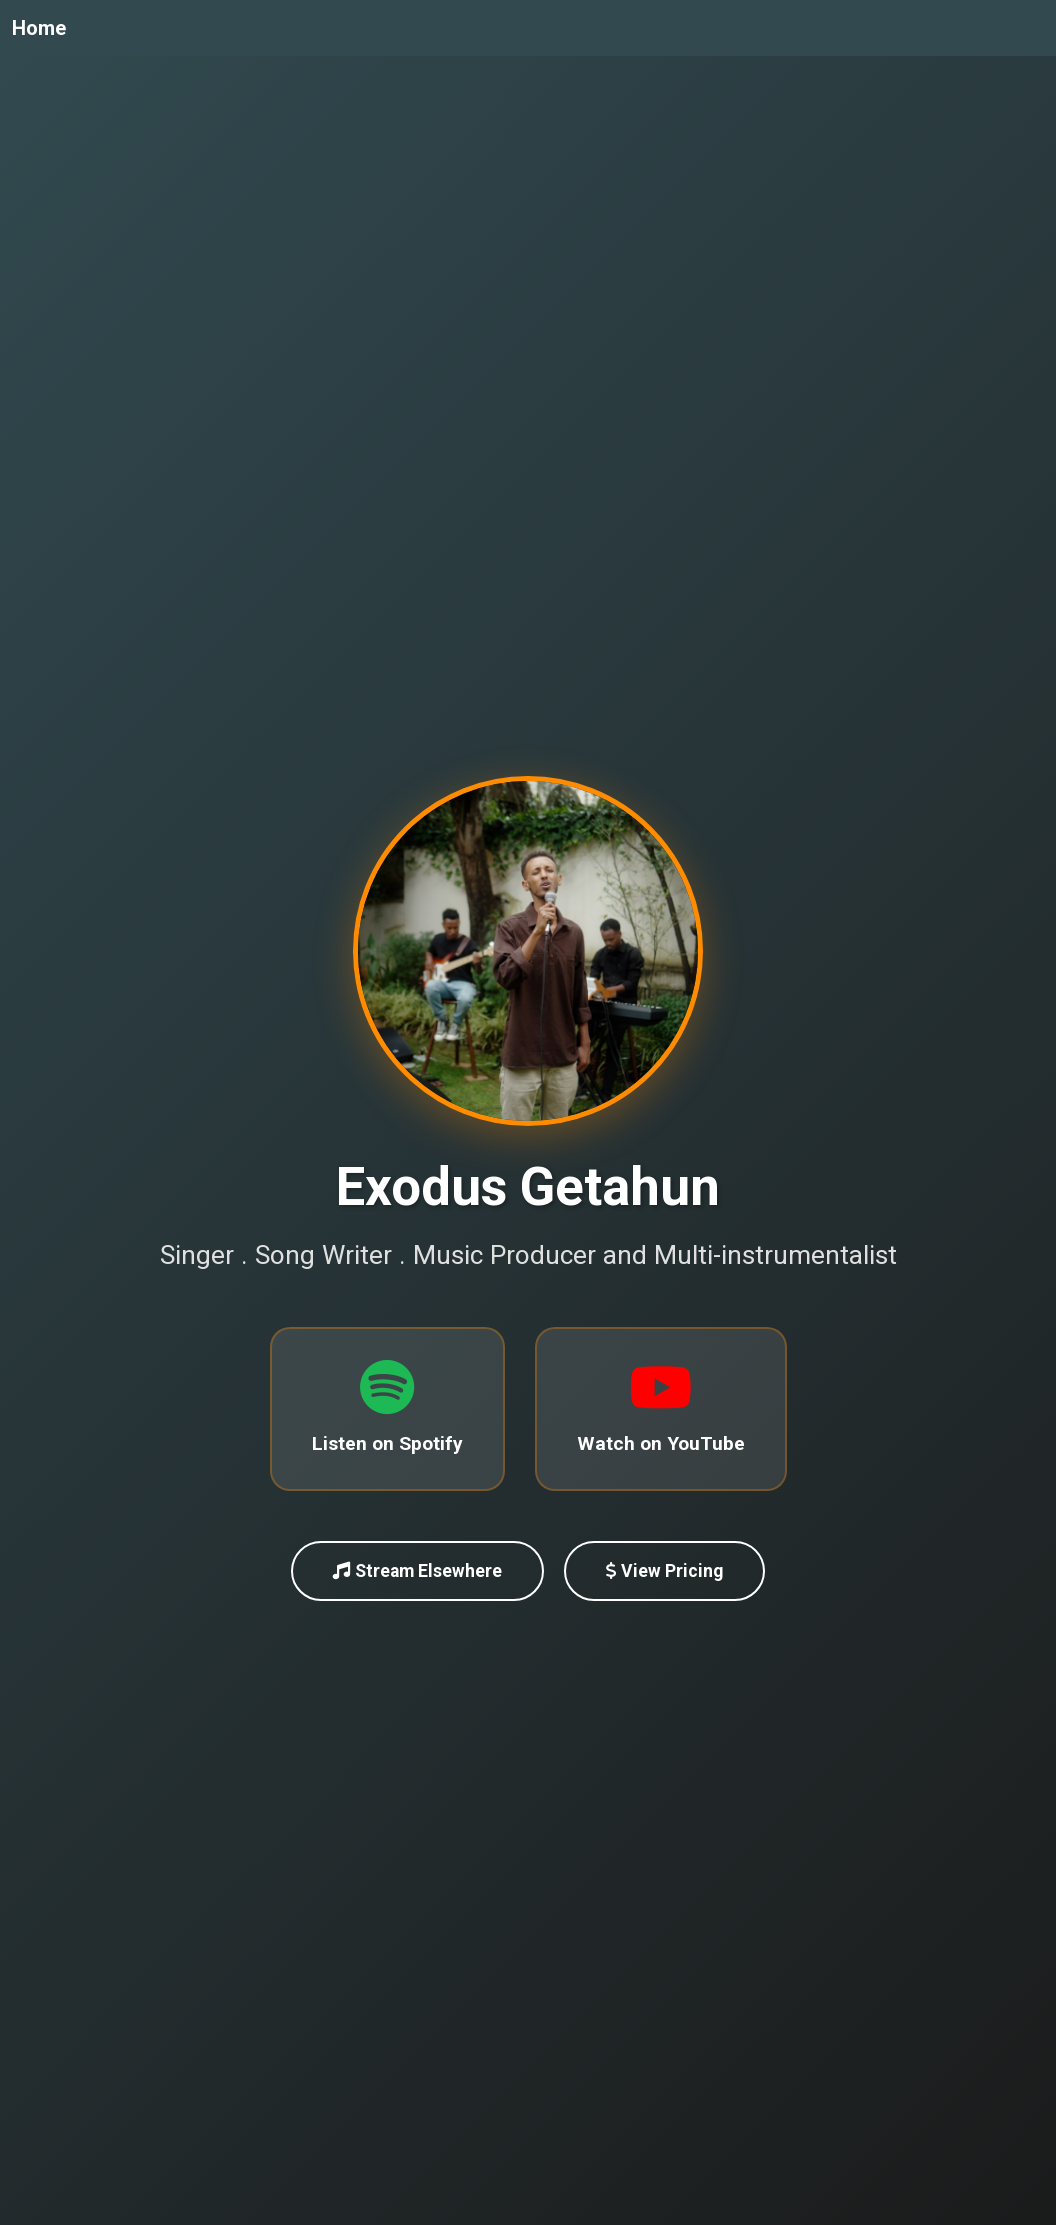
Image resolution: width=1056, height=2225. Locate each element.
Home (39, 28)
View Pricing (664, 1572)
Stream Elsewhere (417, 1572)
